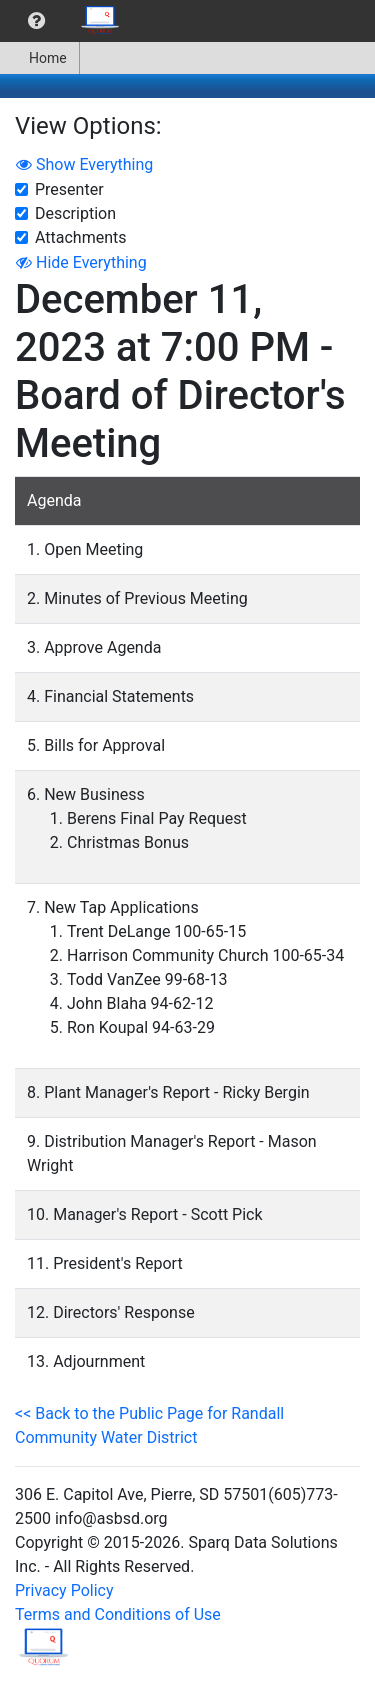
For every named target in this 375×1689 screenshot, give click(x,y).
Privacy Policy (64, 1590)
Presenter (69, 189)
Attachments (81, 237)
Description (75, 213)
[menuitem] (36, 21)
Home (39, 58)
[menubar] (66, 21)
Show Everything (84, 164)
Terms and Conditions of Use (118, 1614)
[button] (36, 21)
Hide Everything (81, 262)
